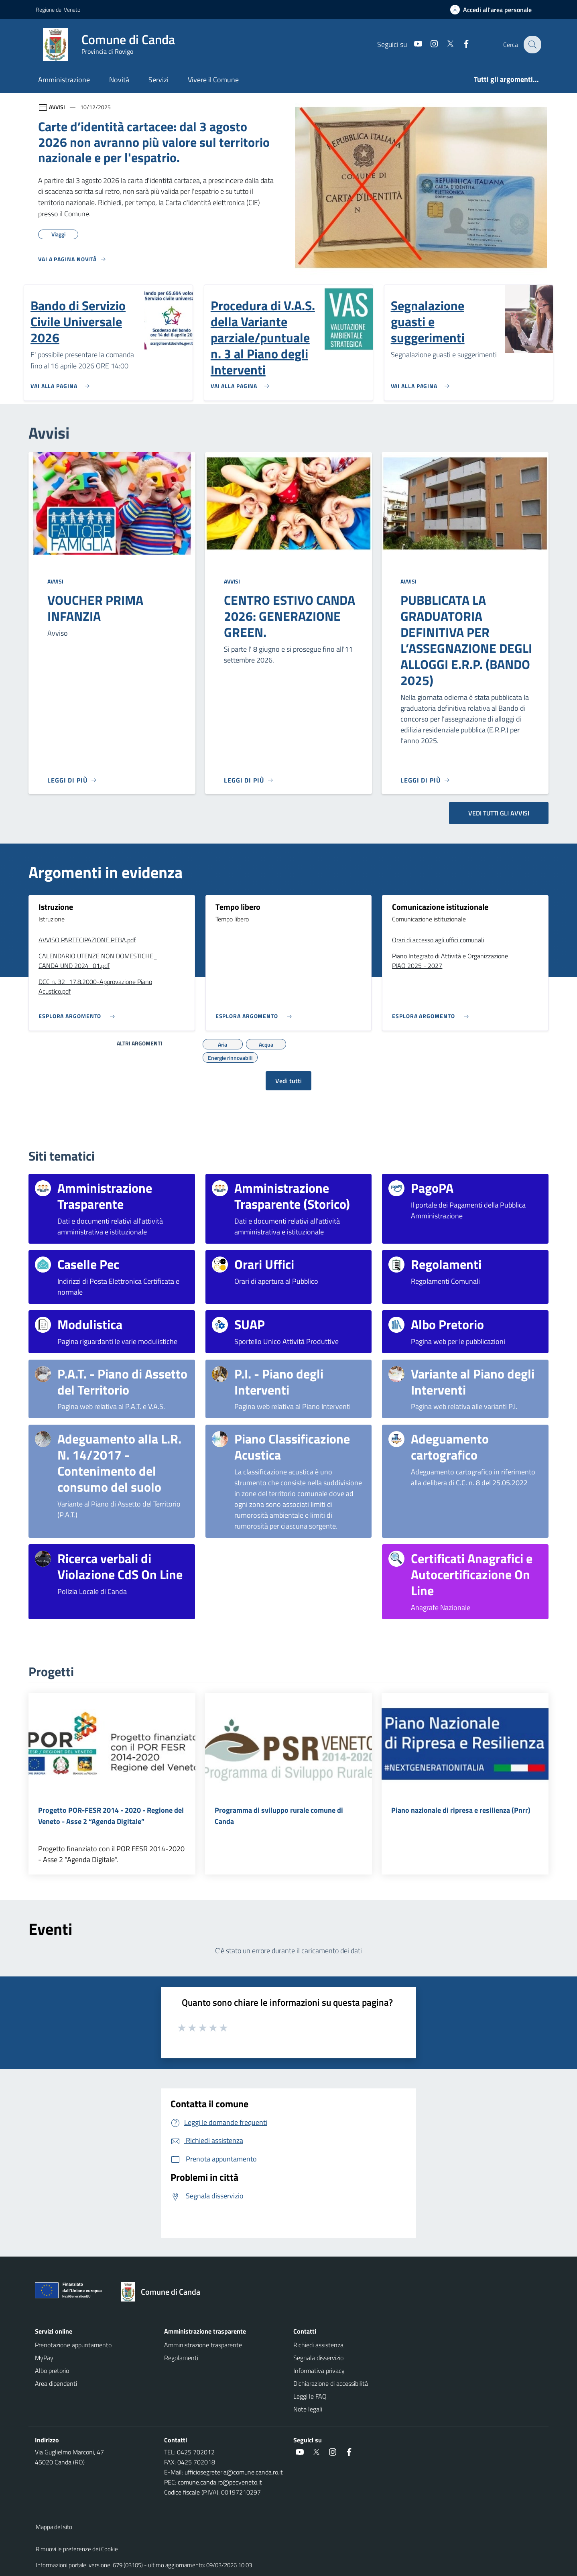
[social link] (412, 44)
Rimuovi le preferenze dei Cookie (77, 2549)
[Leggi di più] (72, 780)
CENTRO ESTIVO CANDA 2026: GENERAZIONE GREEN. (289, 616)
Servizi (158, 79)
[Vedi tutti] (72, 262)
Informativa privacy (319, 2370)
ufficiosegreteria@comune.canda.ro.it (234, 2472)
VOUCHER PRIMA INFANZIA (95, 608)
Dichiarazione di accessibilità (330, 2383)
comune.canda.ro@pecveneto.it (220, 2482)
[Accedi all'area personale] (494, 9)
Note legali (307, 2409)
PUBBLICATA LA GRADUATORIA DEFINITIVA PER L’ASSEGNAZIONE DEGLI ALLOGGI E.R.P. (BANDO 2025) (466, 640)
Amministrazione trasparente (203, 2345)
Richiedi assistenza (318, 2345)
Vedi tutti (288, 1081)
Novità (119, 79)
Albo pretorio (52, 2370)
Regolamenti (181, 2358)
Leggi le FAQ (310, 2396)
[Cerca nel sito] (531, 44)
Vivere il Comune (213, 79)
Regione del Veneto (58, 9)
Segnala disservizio (318, 2358)
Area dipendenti (56, 2383)
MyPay (44, 2358)
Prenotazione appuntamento (73, 2345)
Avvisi (55, 581)
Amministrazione (64, 79)
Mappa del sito (54, 2526)
